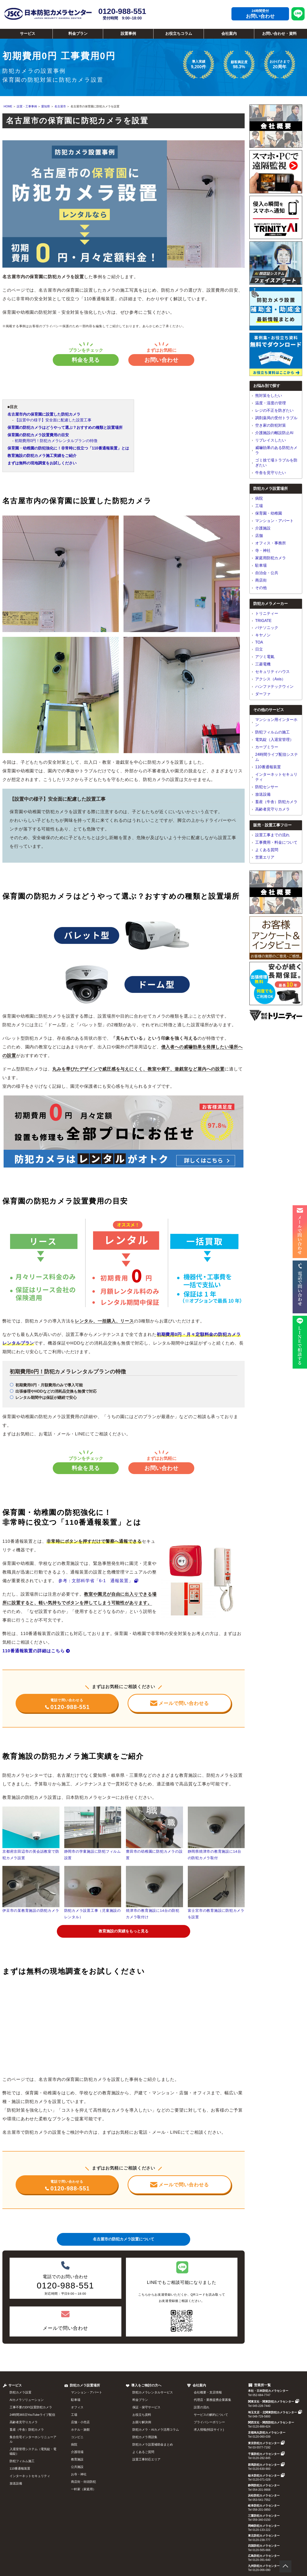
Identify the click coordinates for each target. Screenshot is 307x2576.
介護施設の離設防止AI (274, 433)
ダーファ (263, 694)
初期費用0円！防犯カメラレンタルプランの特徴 (56, 441)
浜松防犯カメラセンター (264, 2497)
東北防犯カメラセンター (264, 2537)
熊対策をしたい (268, 395)
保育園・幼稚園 (268, 513)
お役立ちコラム (178, 33)
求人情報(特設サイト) (209, 2431)
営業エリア (264, 857)
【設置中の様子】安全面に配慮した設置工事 (53, 420)
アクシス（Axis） (270, 679)
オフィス (77, 2409)
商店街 (261, 580)
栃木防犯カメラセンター (266, 2477)
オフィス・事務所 (270, 543)
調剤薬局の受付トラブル (276, 418)
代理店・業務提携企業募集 (212, 2401)
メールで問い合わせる (184, 1704)
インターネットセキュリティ (30, 2477)
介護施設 (263, 528)
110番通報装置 (268, 767)
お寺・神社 (79, 2476)
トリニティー (266, 613)
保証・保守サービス (146, 2409)
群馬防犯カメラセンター (266, 2466)
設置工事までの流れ (272, 835)
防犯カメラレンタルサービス (152, 2394)
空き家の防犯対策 (270, 425)
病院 (259, 498)
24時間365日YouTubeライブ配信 (32, 2416)
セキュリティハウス (272, 672)
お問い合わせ (260, 16)
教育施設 (77, 2461)
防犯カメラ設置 (20, 2394)
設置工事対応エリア (146, 2461)
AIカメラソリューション (27, 2401)
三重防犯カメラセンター (264, 2517)
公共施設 (77, 2468)
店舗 (259, 536)
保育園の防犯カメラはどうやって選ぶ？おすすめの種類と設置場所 (65, 428)
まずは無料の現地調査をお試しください (42, 463)
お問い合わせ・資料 (279, 33)
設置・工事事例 (27, 106)
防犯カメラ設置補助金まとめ (152, 2446)
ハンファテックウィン (274, 686)
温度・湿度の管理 (270, 403)
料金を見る (85, 360)
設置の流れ (201, 2409)
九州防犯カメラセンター (264, 2567)
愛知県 (45, 106)
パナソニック (266, 628)
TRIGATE (263, 621)
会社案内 (229, 33)
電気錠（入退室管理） (274, 740)
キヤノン (263, 635)
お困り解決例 (141, 2424)
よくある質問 (266, 850)
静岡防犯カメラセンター (264, 2487)
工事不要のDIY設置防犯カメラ (31, 2409)
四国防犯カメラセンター (264, 2547)
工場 (259, 506)
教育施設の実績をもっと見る (123, 1932)
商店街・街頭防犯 (83, 2483)
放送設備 (263, 794)
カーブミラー (266, 747)
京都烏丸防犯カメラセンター (266, 2434)
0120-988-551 (122, 13)
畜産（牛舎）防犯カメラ (276, 802)
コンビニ (77, 2439)
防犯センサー (266, 787)
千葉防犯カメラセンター (266, 2455)
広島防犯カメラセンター (264, 2557)
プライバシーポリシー (209, 2424)
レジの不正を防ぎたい (274, 410)
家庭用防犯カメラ (270, 558)
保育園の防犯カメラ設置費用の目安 (38, 435)
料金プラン (78, 33)
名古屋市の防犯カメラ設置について (123, 2241)
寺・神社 (263, 550)
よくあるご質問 (143, 2453)
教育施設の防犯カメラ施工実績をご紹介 (42, 456)
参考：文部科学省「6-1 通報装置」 (97, 1581)
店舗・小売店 (80, 2424)
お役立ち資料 (141, 2416)
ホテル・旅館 (80, 2431)
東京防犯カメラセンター (266, 2445)
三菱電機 (263, 664)
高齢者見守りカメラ (272, 809)
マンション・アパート (274, 521)
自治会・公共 (266, 573)
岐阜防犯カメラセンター (264, 2507)
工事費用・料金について (276, 842)
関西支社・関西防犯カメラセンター (271, 2424)
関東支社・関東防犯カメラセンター (273, 2403)
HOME (8, 106)
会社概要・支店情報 (208, 2394)
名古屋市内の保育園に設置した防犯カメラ (43, 414)
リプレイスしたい (270, 440)
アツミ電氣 (264, 657)
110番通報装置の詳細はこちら (36, 1651)
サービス (27, 33)
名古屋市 (60, 106)
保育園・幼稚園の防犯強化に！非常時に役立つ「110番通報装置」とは (68, 448)
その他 (261, 588)
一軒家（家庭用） (83, 2491)
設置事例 (128, 33)
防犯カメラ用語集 (144, 2439)
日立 (259, 649)
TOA (259, 642)
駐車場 (261, 565)
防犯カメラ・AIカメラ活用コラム (155, 2431)
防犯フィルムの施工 (272, 732)
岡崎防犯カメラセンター (264, 2527)
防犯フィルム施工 (22, 2463)
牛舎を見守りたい (270, 473)
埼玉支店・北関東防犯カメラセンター (275, 2414)
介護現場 (77, 2453)
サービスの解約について (211, 2416)
